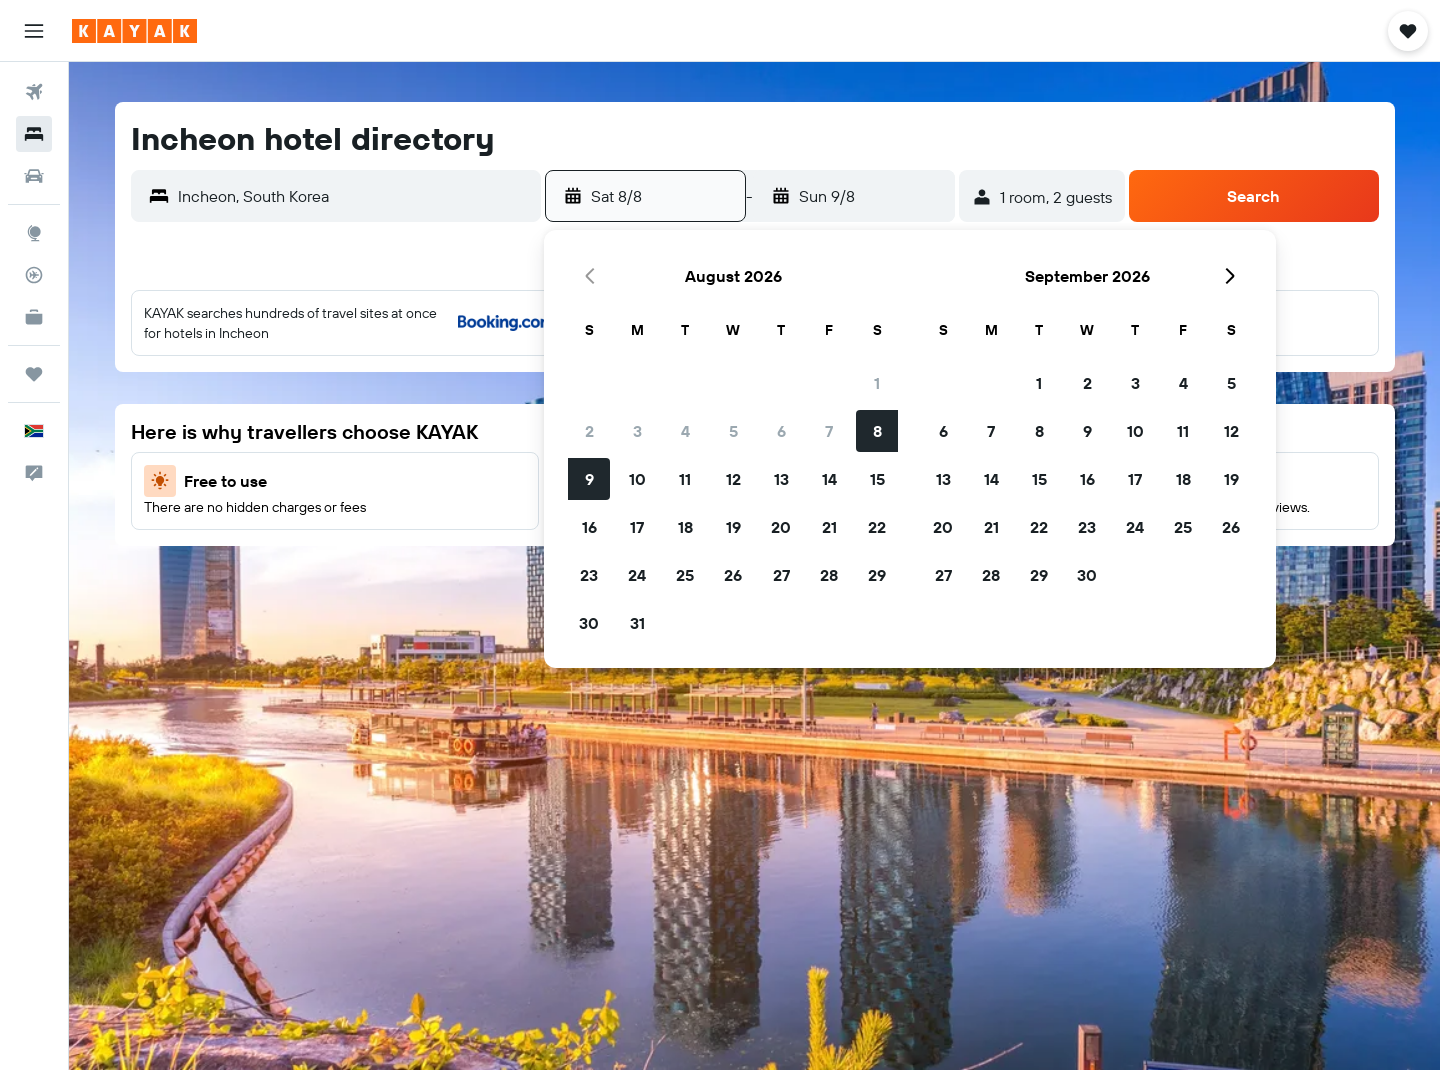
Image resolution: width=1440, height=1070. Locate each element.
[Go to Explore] (34, 233)
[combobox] (354, 196)
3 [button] (637, 431)
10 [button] (637, 479)
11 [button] (685, 479)
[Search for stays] (34, 134)
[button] (34, 31)
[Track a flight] (34, 275)
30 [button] (589, 623)
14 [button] (829, 479)
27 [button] (781, 575)
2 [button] (589, 431)
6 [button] (781, 431)
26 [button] (733, 575)
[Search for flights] (34, 92)
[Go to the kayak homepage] (134, 31)
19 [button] (733, 527)
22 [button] (877, 527)
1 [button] (877, 383)
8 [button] (877, 431)
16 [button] (589, 527)
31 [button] (637, 623)
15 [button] (877, 479)
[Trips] (34, 374)
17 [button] (637, 527)
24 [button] (637, 575)
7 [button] (829, 431)
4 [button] (685, 431)
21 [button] (829, 527)
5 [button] (733, 431)
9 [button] (589, 479)
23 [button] (589, 575)
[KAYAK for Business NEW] (34, 317)
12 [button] (733, 479)
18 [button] (685, 527)
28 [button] (829, 575)
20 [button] (781, 527)
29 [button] (877, 575)
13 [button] (781, 479)
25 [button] (685, 575)
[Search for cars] (34, 176)
